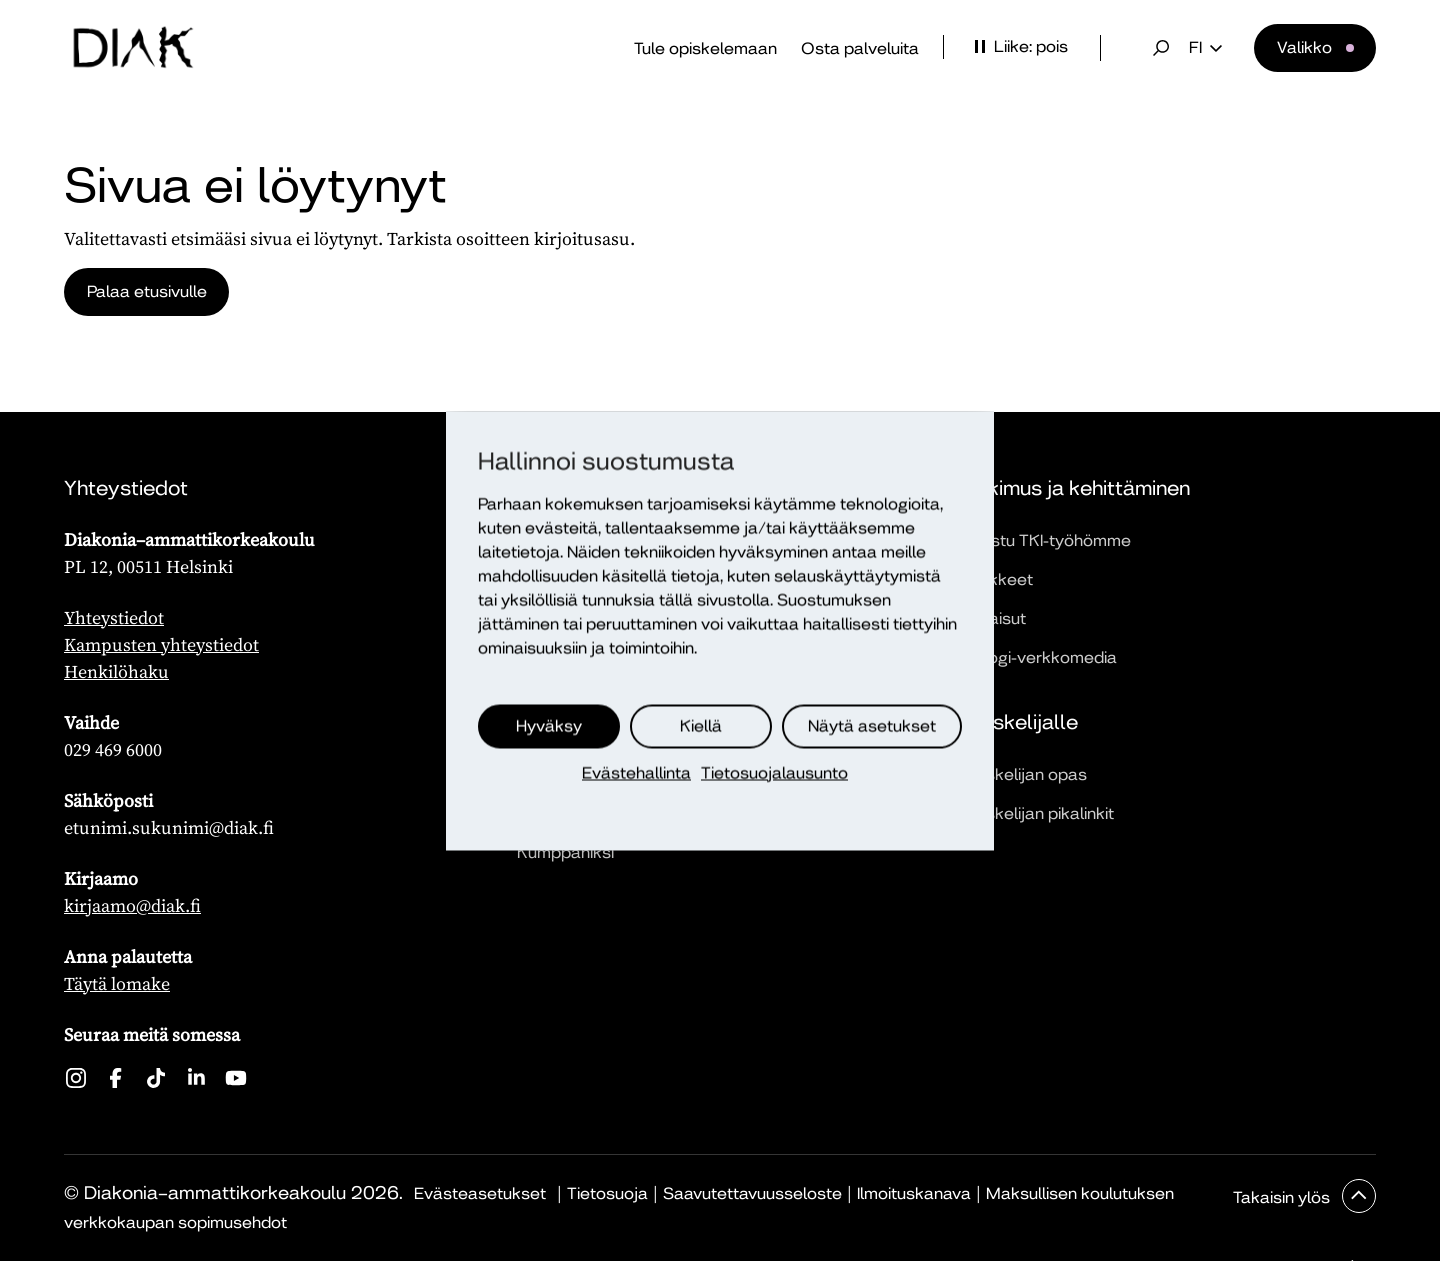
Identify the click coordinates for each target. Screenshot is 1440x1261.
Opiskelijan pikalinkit (1036, 813)
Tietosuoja (607, 1193)
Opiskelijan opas (1023, 774)
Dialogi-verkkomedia (1038, 657)
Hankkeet (996, 579)
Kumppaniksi (565, 852)
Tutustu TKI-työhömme (1045, 540)
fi (1205, 48)
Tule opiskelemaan (705, 48)
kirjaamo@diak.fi (132, 905)
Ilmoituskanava (914, 1193)
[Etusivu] (133, 48)
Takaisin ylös (1283, 1197)
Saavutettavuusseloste (752, 1193)
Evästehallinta (636, 772)
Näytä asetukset (872, 725)
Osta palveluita (860, 48)
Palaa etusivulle (148, 291)
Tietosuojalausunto (774, 772)
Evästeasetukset (480, 1193)
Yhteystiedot (114, 617)
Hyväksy (549, 725)
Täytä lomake (117, 983)
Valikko (1304, 47)
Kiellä (701, 725)
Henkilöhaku (116, 671)
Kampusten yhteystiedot (161, 644)
